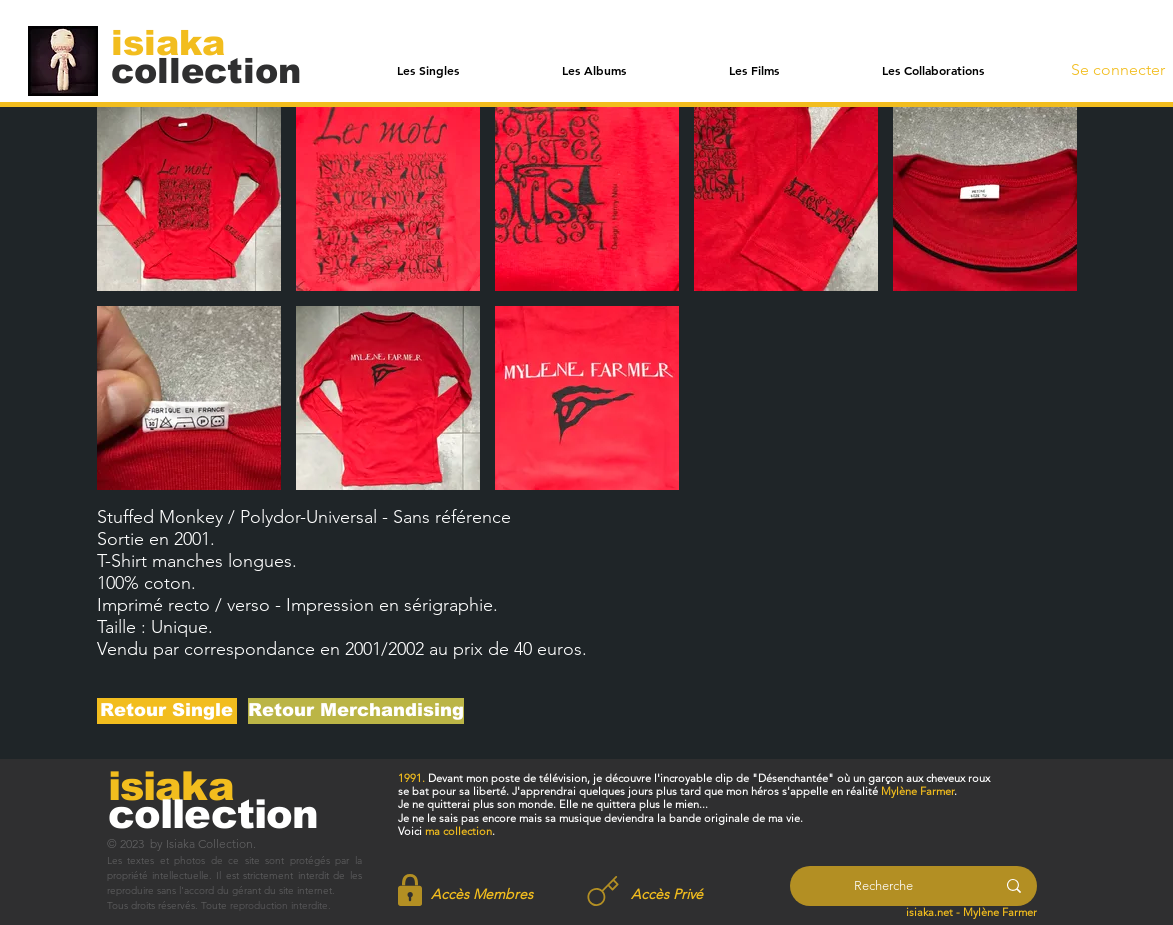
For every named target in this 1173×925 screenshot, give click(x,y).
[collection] (206, 70)
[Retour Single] (167, 711)
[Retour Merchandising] (356, 711)
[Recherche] (883, 886)
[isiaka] (179, 42)
